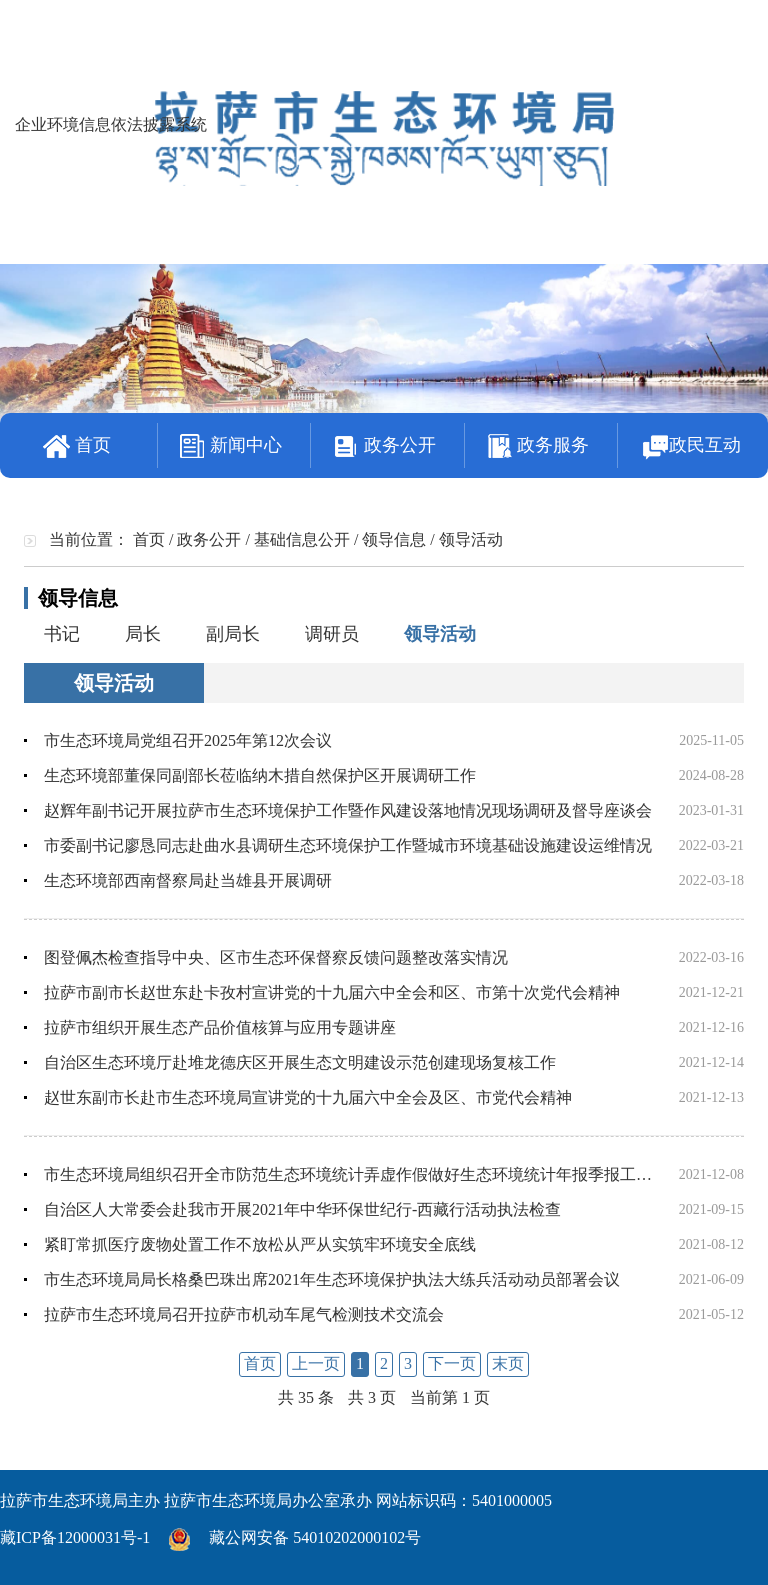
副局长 (233, 634)
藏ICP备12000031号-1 (75, 1537)
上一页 (316, 1363)
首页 (77, 446)
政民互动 (691, 446)
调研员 (332, 634)
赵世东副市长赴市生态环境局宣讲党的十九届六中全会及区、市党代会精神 (308, 1097)
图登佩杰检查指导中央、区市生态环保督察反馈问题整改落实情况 (276, 957)
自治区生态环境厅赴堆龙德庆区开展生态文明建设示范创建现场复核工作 (300, 1062)
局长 (143, 634)
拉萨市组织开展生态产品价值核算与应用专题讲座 (220, 1027)
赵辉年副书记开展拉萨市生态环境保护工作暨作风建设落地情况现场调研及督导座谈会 (348, 810)
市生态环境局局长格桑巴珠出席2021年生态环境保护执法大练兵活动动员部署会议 (332, 1279)
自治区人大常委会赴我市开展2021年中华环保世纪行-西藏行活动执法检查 (302, 1209)
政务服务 (538, 446)
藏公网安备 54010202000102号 (315, 1537)
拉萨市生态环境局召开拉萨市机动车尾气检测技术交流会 (244, 1314)
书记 (62, 634)
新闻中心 (231, 446)
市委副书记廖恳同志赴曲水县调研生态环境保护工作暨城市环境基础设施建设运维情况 (348, 845)
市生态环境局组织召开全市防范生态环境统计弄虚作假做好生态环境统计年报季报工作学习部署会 (388, 1174)
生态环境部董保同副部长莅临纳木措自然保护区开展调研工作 (260, 775)
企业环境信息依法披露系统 (111, 124)
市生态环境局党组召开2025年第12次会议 (188, 740)
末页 (508, 1363)
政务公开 (384, 446)
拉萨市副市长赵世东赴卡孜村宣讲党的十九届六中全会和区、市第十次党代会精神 (332, 992)
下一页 (452, 1363)
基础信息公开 (302, 539)
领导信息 (394, 539)
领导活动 (440, 634)
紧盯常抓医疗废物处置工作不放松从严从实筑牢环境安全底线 (260, 1244)
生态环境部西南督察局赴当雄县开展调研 (188, 880)
